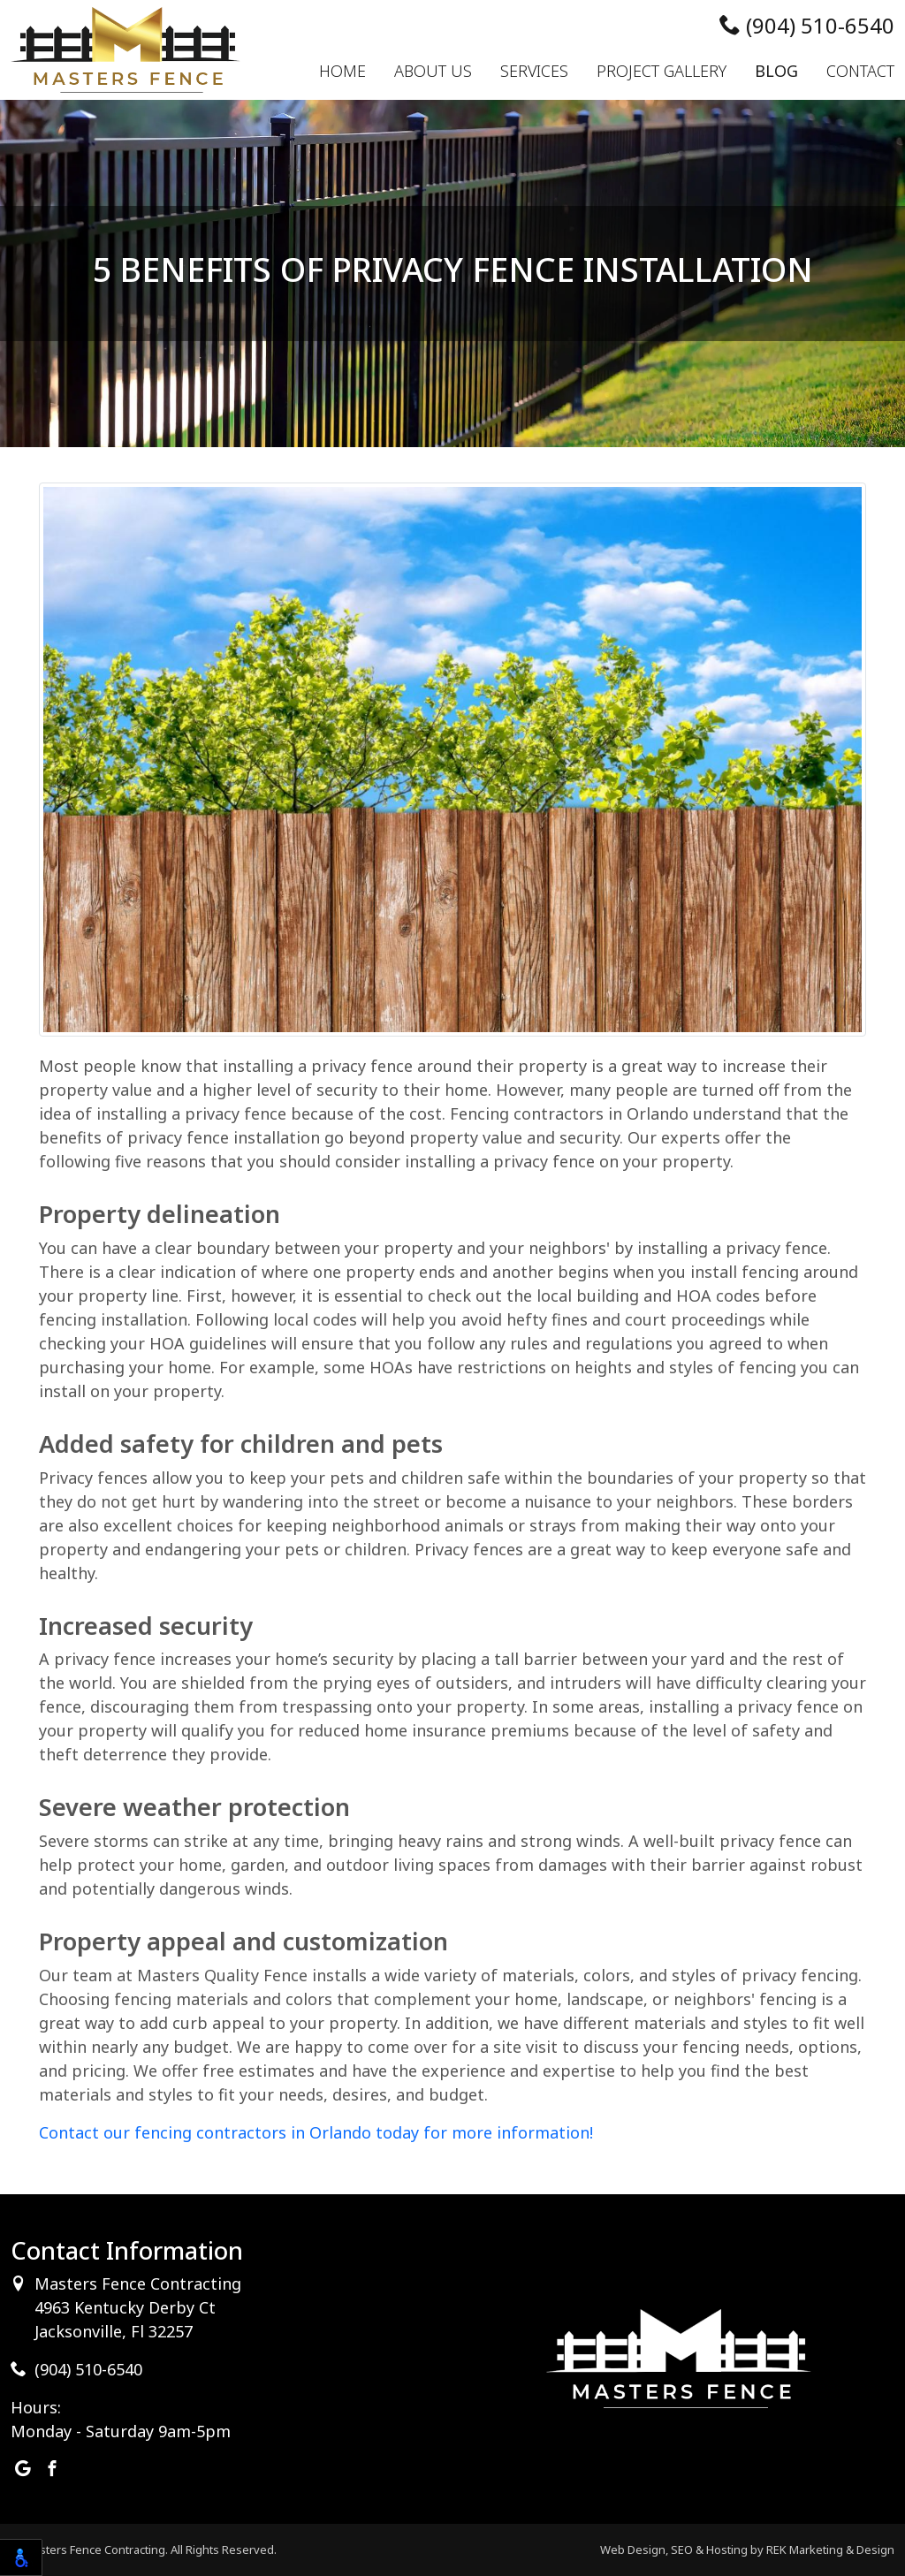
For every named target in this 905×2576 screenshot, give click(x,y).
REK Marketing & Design (830, 2549)
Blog (776, 70)
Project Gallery (661, 70)
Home (342, 70)
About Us (433, 70)
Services (534, 70)
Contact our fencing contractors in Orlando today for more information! (316, 2132)
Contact (860, 70)
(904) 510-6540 (806, 25)
